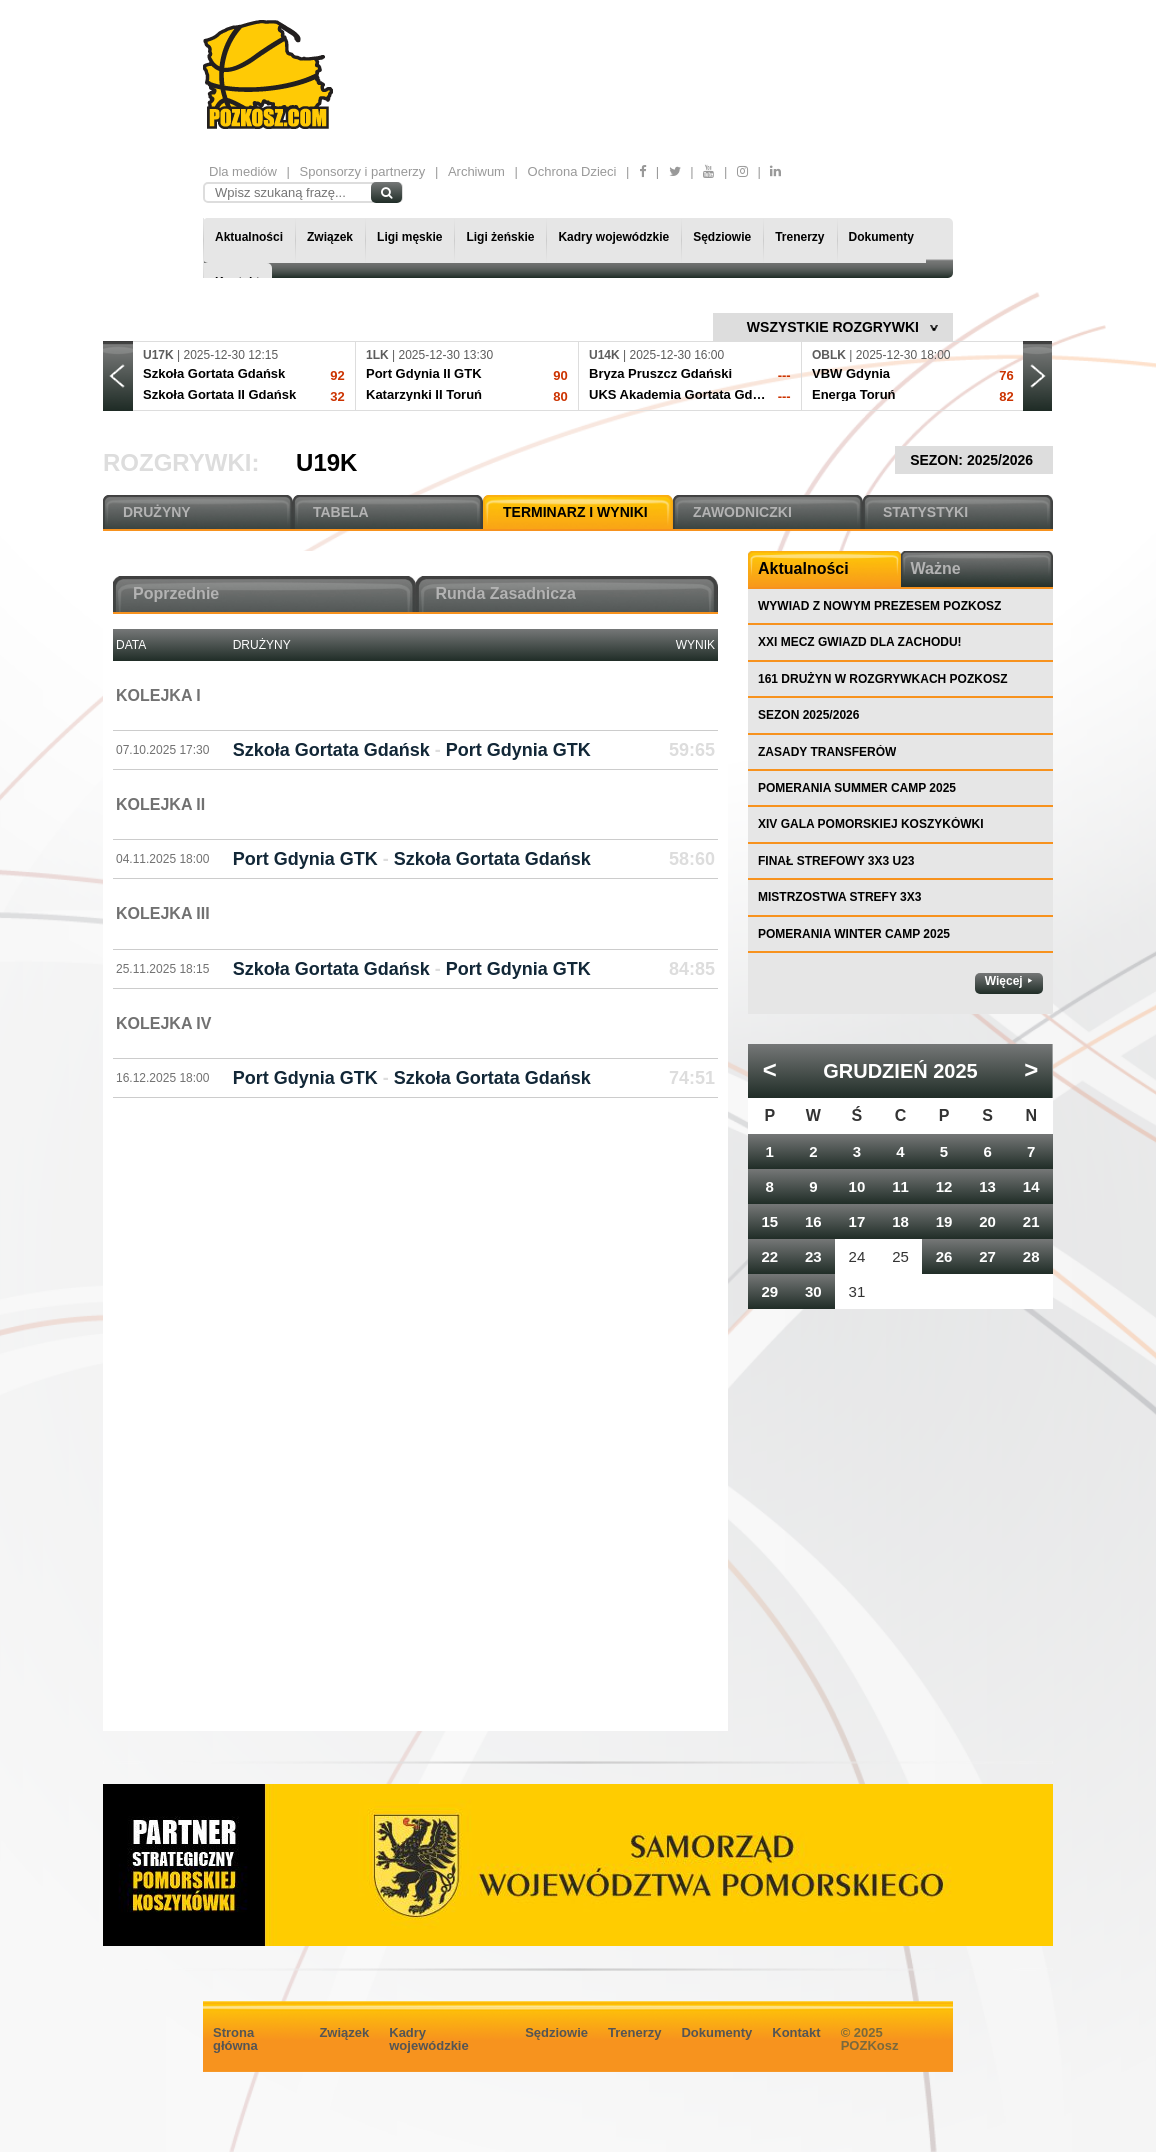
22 (769, 1256)
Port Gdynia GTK (518, 750)
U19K (326, 462)
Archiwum (476, 171)
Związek (330, 237)
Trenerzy (799, 237)
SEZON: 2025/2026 (974, 460)
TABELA (341, 512)
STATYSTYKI (925, 512)
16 (813, 1221)
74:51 (692, 1078)
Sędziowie (722, 237)
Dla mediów (243, 171)
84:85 (692, 969)
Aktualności (249, 237)
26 (944, 1256)
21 (1031, 1221)
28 (1031, 1256)
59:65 (692, 750)
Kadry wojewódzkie (613, 237)
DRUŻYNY (157, 512)
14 (1031, 1186)
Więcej (1004, 981)
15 (769, 1221)
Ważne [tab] (936, 568)
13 (987, 1186)
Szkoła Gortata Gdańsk (331, 750)
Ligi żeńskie (500, 237)
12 (944, 1186)
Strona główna (235, 2039)
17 (857, 1221)
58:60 (692, 859)
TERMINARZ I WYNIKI (575, 512)
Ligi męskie (409, 237)
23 (813, 1256)
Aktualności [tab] (803, 568)
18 (900, 1221)
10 (857, 1186)
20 (987, 1221)
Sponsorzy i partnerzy (363, 171)
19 (944, 1221)
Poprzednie (176, 593)
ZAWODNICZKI (742, 512)
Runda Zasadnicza (506, 593)
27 (987, 1256)
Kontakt (796, 2032)
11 (900, 1186)
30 (813, 1291)
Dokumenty (881, 237)
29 (769, 1291)
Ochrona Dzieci (572, 171)
